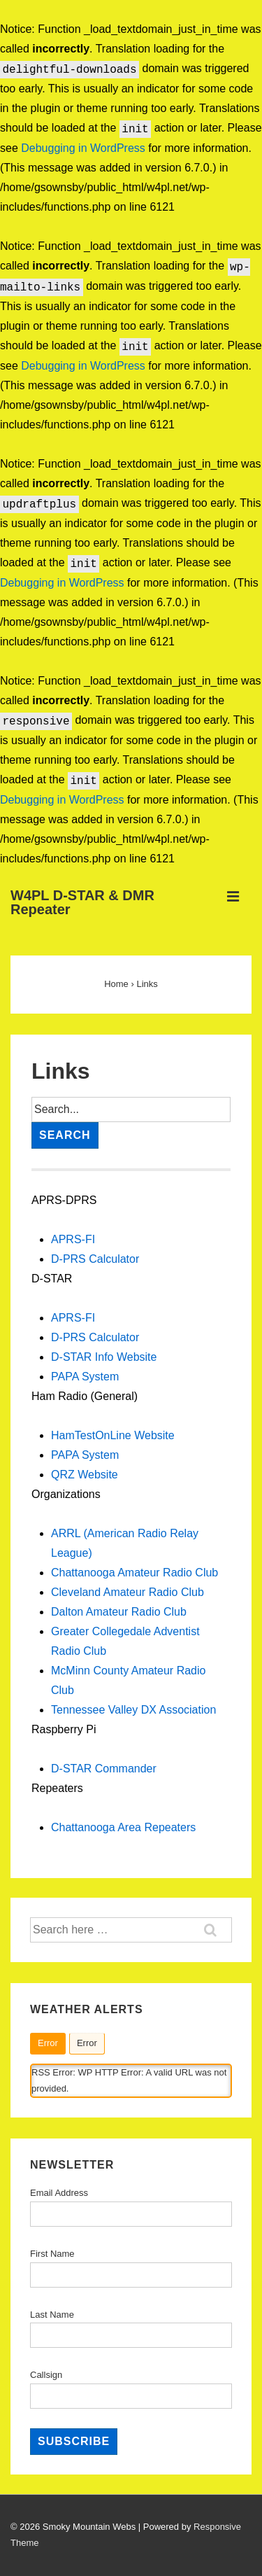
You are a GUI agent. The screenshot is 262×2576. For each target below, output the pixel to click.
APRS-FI (73, 1239)
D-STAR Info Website (104, 1357)
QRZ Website (84, 1474)
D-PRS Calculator (95, 1259)
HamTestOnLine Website (113, 1435)
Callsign (46, 2375)
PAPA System (85, 1376)
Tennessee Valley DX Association (133, 1710)
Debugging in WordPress (83, 148)
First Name (52, 2253)
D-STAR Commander (104, 1768)
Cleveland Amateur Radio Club (127, 1592)
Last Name (52, 2314)
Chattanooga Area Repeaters (123, 1827)
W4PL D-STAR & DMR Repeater (82, 902)
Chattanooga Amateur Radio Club (134, 1572)
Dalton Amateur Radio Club (119, 1612)
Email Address (59, 2193)
